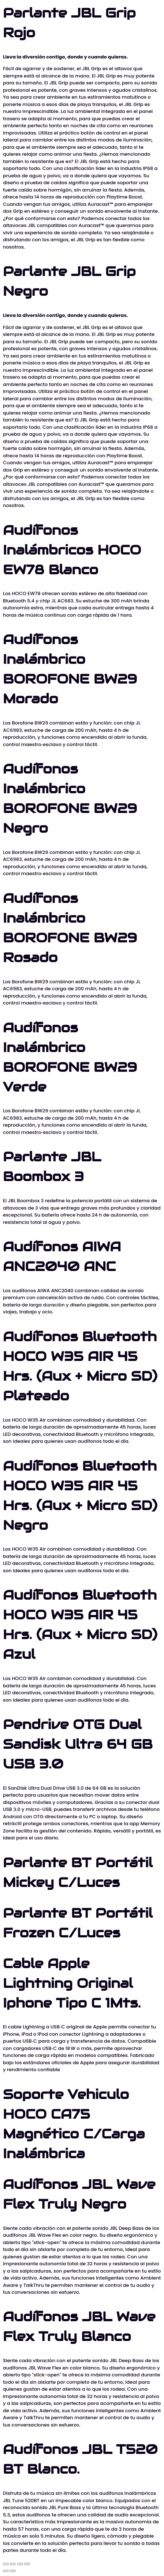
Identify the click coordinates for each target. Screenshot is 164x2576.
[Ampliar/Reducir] (6, 2564)
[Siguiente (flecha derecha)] (13, 2571)
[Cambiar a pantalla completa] (13, 2564)
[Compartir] (20, 2564)
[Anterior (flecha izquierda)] (6, 2571)
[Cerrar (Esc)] (27, 2564)
